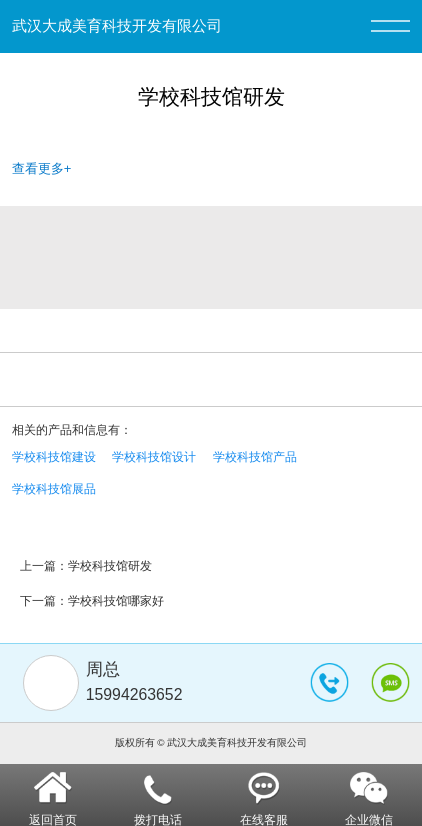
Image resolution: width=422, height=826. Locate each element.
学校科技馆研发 (110, 566)
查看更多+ (42, 168)
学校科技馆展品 (54, 489)
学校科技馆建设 (54, 457)
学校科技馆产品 (255, 457)
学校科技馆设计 (154, 457)
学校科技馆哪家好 (116, 601)
